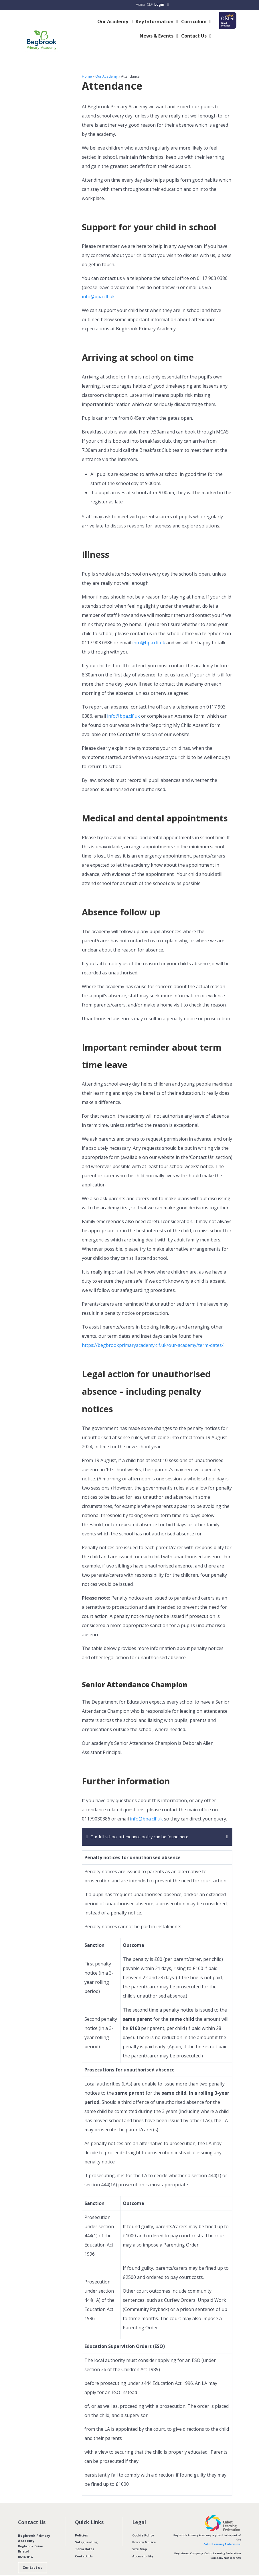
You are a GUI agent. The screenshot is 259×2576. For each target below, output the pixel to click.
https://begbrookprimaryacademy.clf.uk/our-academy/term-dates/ (153, 1335)
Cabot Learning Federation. (222, 2534)
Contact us (32, 2557)
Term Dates (84, 2539)
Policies (81, 2525)
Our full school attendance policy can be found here (145, 1827)
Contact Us (84, 2546)
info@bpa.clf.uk (98, 287)
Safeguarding (86, 2532)
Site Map (139, 2539)
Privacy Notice (144, 2532)
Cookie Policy (143, 2525)
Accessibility (142, 2546)
